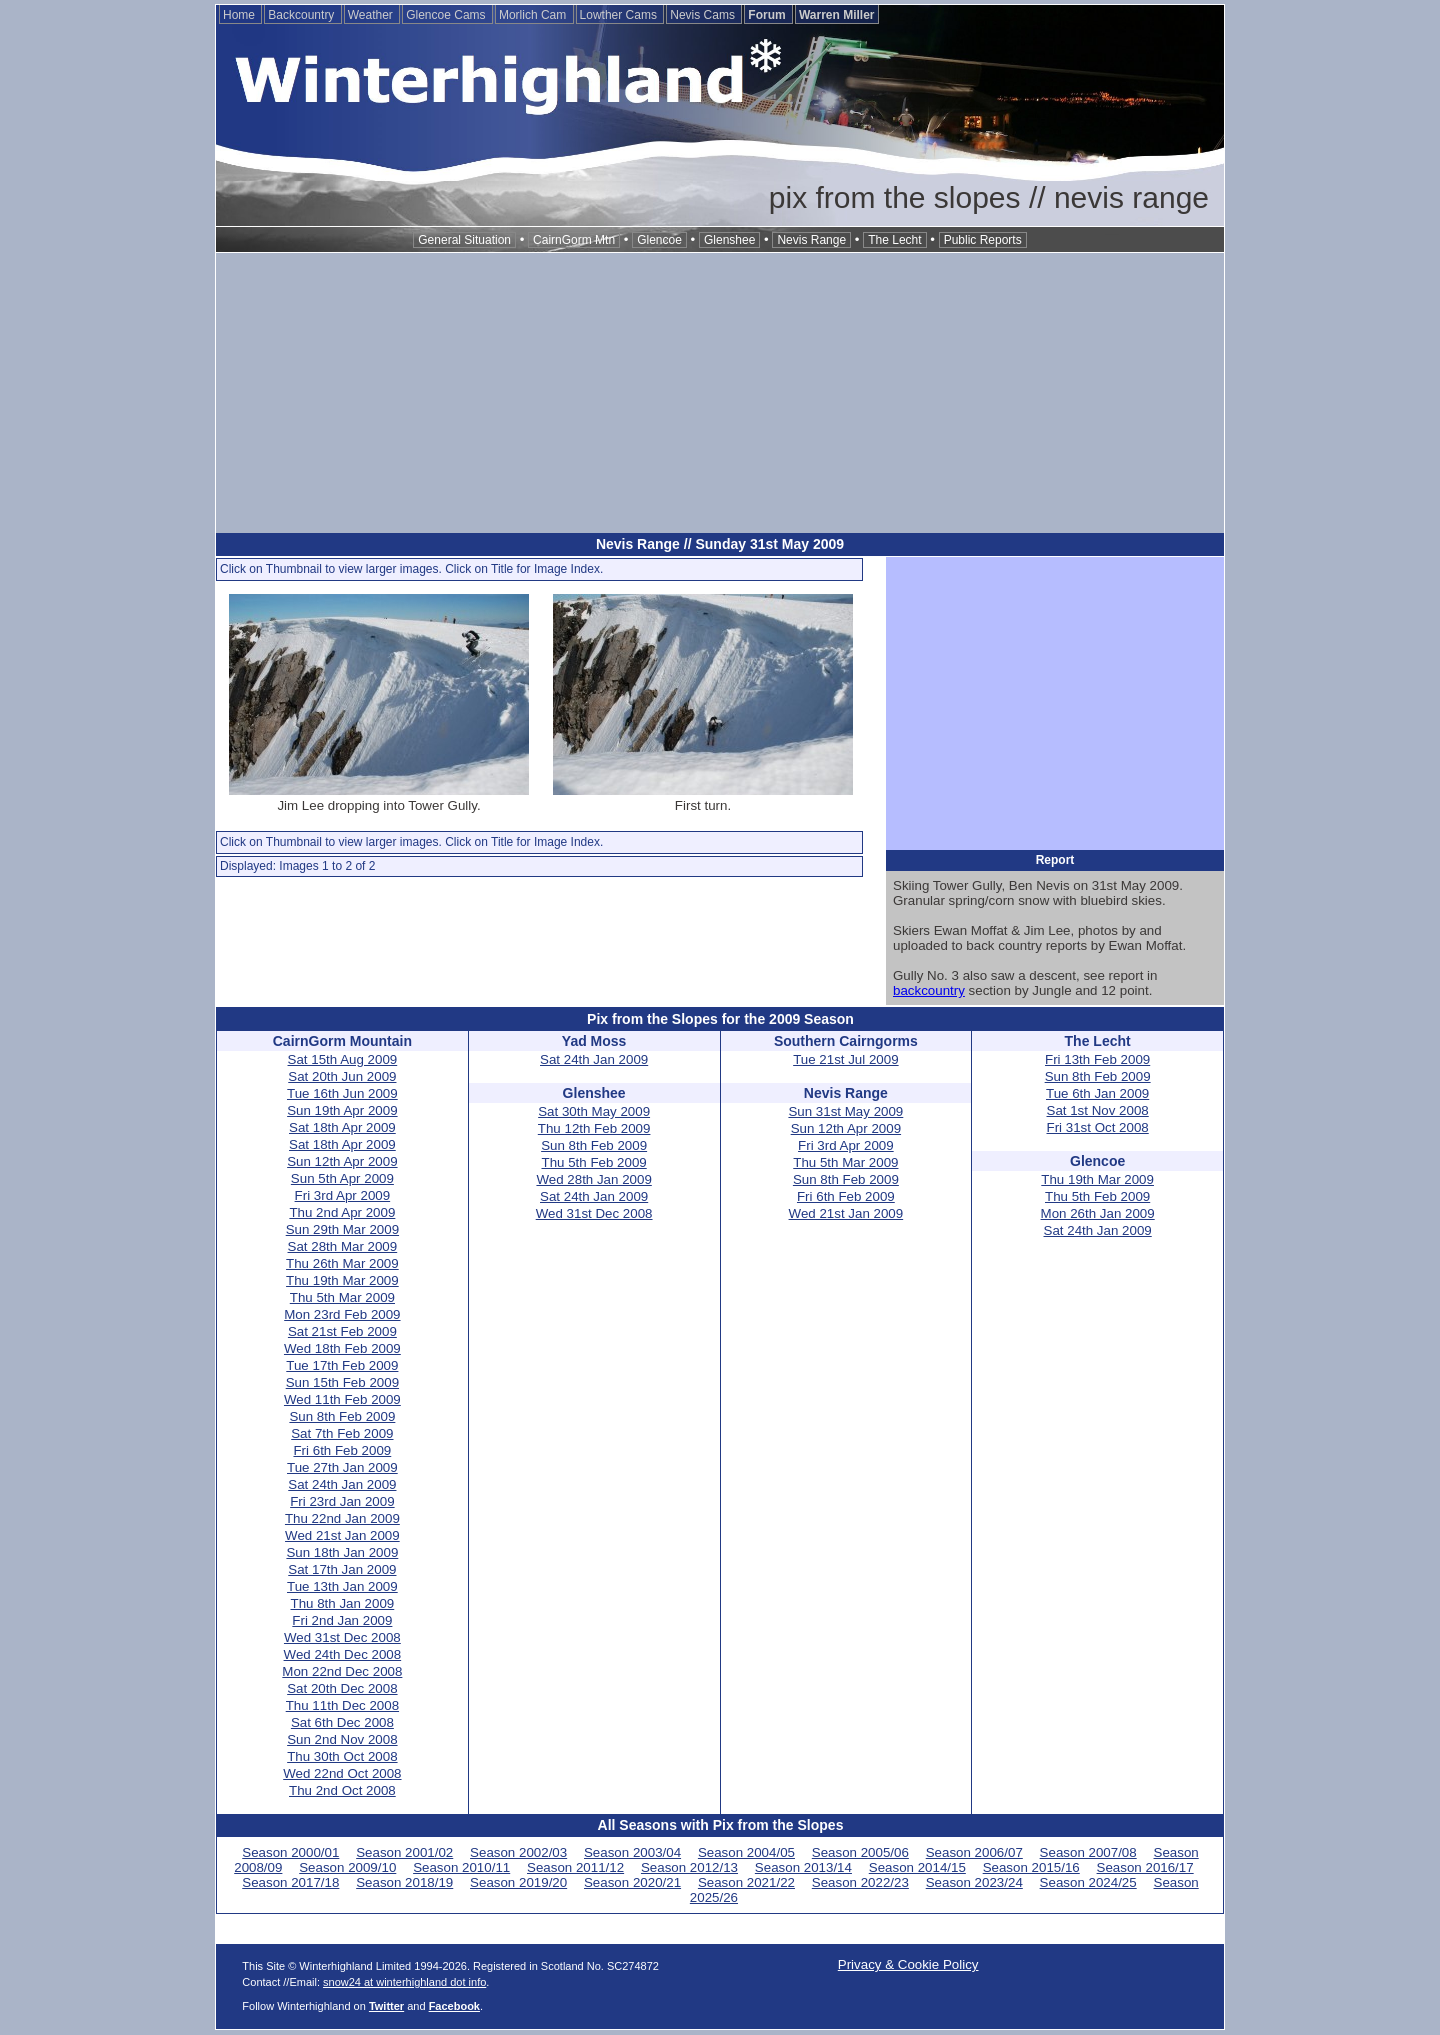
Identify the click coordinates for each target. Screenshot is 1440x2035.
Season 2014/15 (917, 1867)
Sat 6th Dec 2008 (342, 1722)
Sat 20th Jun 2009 (342, 1076)
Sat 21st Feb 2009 (342, 1331)
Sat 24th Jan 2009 (342, 1484)
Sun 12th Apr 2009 (342, 1161)
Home (240, 15)
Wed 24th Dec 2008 (343, 1654)
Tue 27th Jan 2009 (342, 1467)
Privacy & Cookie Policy (908, 1964)
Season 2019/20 (518, 1882)
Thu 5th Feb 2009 (594, 1162)
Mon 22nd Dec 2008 (342, 1671)
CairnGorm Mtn (574, 240)
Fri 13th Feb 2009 (1097, 1059)
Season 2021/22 (746, 1882)
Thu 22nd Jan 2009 (342, 1518)
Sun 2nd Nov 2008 (342, 1739)
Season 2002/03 (518, 1852)
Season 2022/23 (860, 1882)
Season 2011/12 (575, 1867)
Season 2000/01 (290, 1852)
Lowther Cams (620, 15)
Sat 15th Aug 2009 (343, 1059)
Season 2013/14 (803, 1867)
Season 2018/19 (404, 1882)
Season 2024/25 (1088, 1882)
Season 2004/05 (746, 1852)
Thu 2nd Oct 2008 (342, 1790)
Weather (372, 15)
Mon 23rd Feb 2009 (342, 1314)
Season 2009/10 (347, 1867)
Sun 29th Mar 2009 (342, 1229)
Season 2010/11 (461, 1867)
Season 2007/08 (1088, 1852)
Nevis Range (811, 240)
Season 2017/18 (290, 1882)
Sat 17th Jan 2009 (342, 1569)
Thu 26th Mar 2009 (342, 1263)
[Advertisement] (720, 393)
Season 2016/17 (1145, 1867)
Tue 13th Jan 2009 (342, 1586)
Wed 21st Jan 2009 (342, 1535)
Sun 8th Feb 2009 (342, 1416)
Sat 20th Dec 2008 (342, 1688)
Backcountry (302, 15)
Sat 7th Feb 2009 (342, 1433)
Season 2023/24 (974, 1882)
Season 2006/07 (974, 1852)
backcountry (929, 990)
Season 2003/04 (632, 1852)
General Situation (464, 240)
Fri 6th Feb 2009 (342, 1450)
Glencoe (659, 240)
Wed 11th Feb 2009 (342, 1399)
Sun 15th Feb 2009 (342, 1382)
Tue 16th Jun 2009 (342, 1093)
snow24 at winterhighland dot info (404, 1982)
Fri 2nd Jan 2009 (342, 1620)
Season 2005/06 (860, 1852)
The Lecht (894, 240)
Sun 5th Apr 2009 (342, 1178)
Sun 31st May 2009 (845, 1111)
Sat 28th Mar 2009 (343, 1246)
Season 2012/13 (689, 1867)
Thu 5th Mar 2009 (342, 1297)
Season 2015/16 (1031, 1867)
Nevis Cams (704, 15)
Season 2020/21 (632, 1882)
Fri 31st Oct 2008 (1098, 1127)
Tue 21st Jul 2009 (845, 1059)
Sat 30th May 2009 (594, 1111)
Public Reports (983, 240)
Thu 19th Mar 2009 (342, 1280)
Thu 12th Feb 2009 (594, 1128)
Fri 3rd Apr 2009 (343, 1195)
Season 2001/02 (404, 1852)
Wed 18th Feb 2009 (342, 1348)
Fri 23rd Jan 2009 (342, 1501)
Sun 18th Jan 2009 (342, 1552)
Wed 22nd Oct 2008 (342, 1773)
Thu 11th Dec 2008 (342, 1705)
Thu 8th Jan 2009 (343, 1603)
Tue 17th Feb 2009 (342, 1365)
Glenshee (729, 240)
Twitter (386, 2006)
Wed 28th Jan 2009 (593, 1179)
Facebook (454, 2006)
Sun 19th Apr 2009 (342, 1110)
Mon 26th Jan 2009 (1098, 1213)
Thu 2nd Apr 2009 (342, 1212)
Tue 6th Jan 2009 (1097, 1093)
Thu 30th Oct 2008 (342, 1756)
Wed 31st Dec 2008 (342, 1637)
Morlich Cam (534, 15)
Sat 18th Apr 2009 (342, 1127)
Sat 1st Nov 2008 (1098, 1110)
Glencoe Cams (447, 15)
